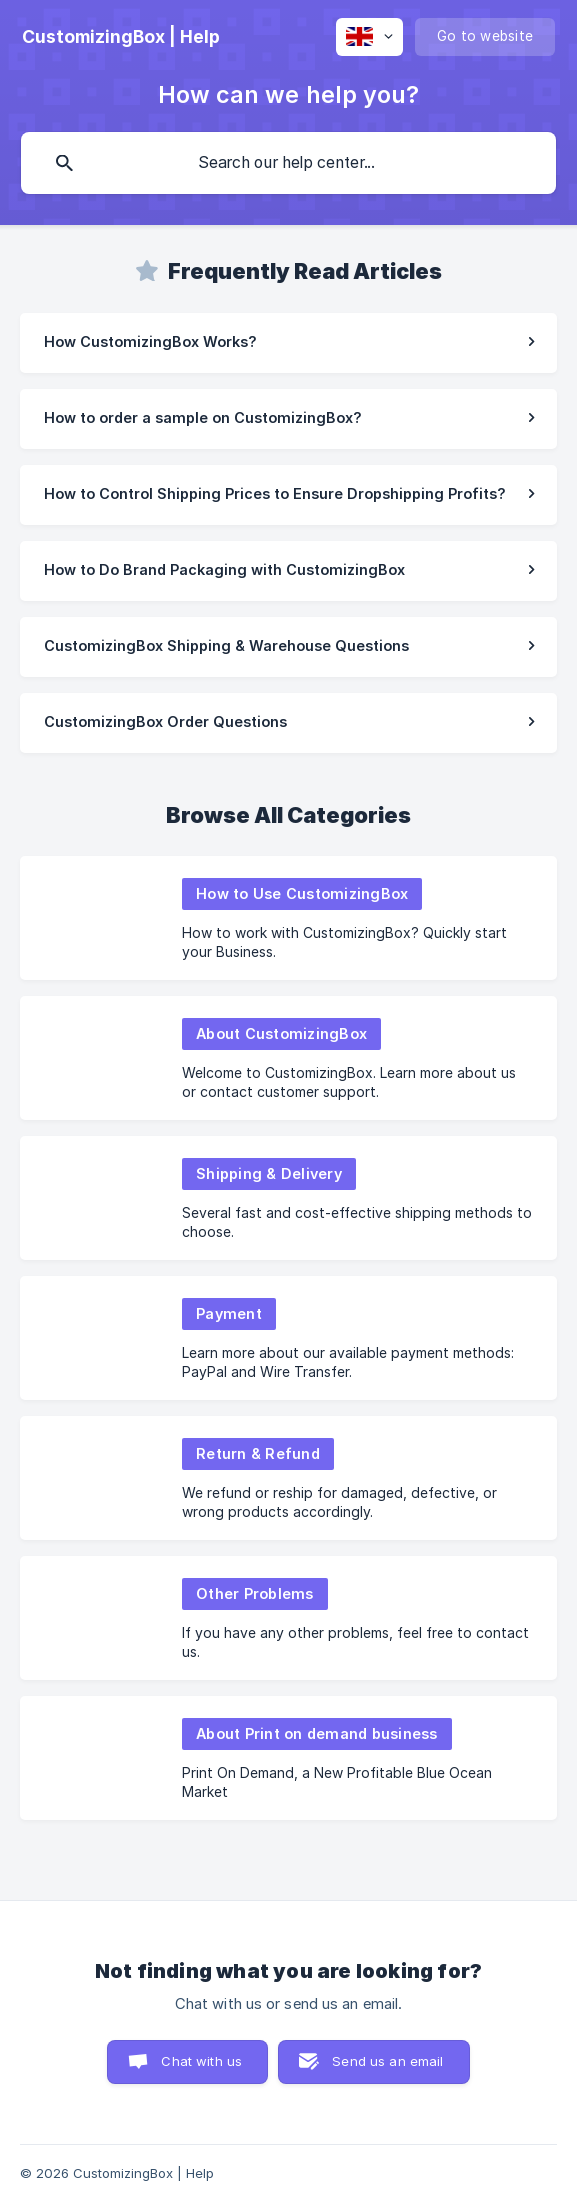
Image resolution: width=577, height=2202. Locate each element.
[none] (121, 37)
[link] (288, 343)
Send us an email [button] (387, 2061)
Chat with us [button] (201, 2061)
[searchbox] (288, 163)
